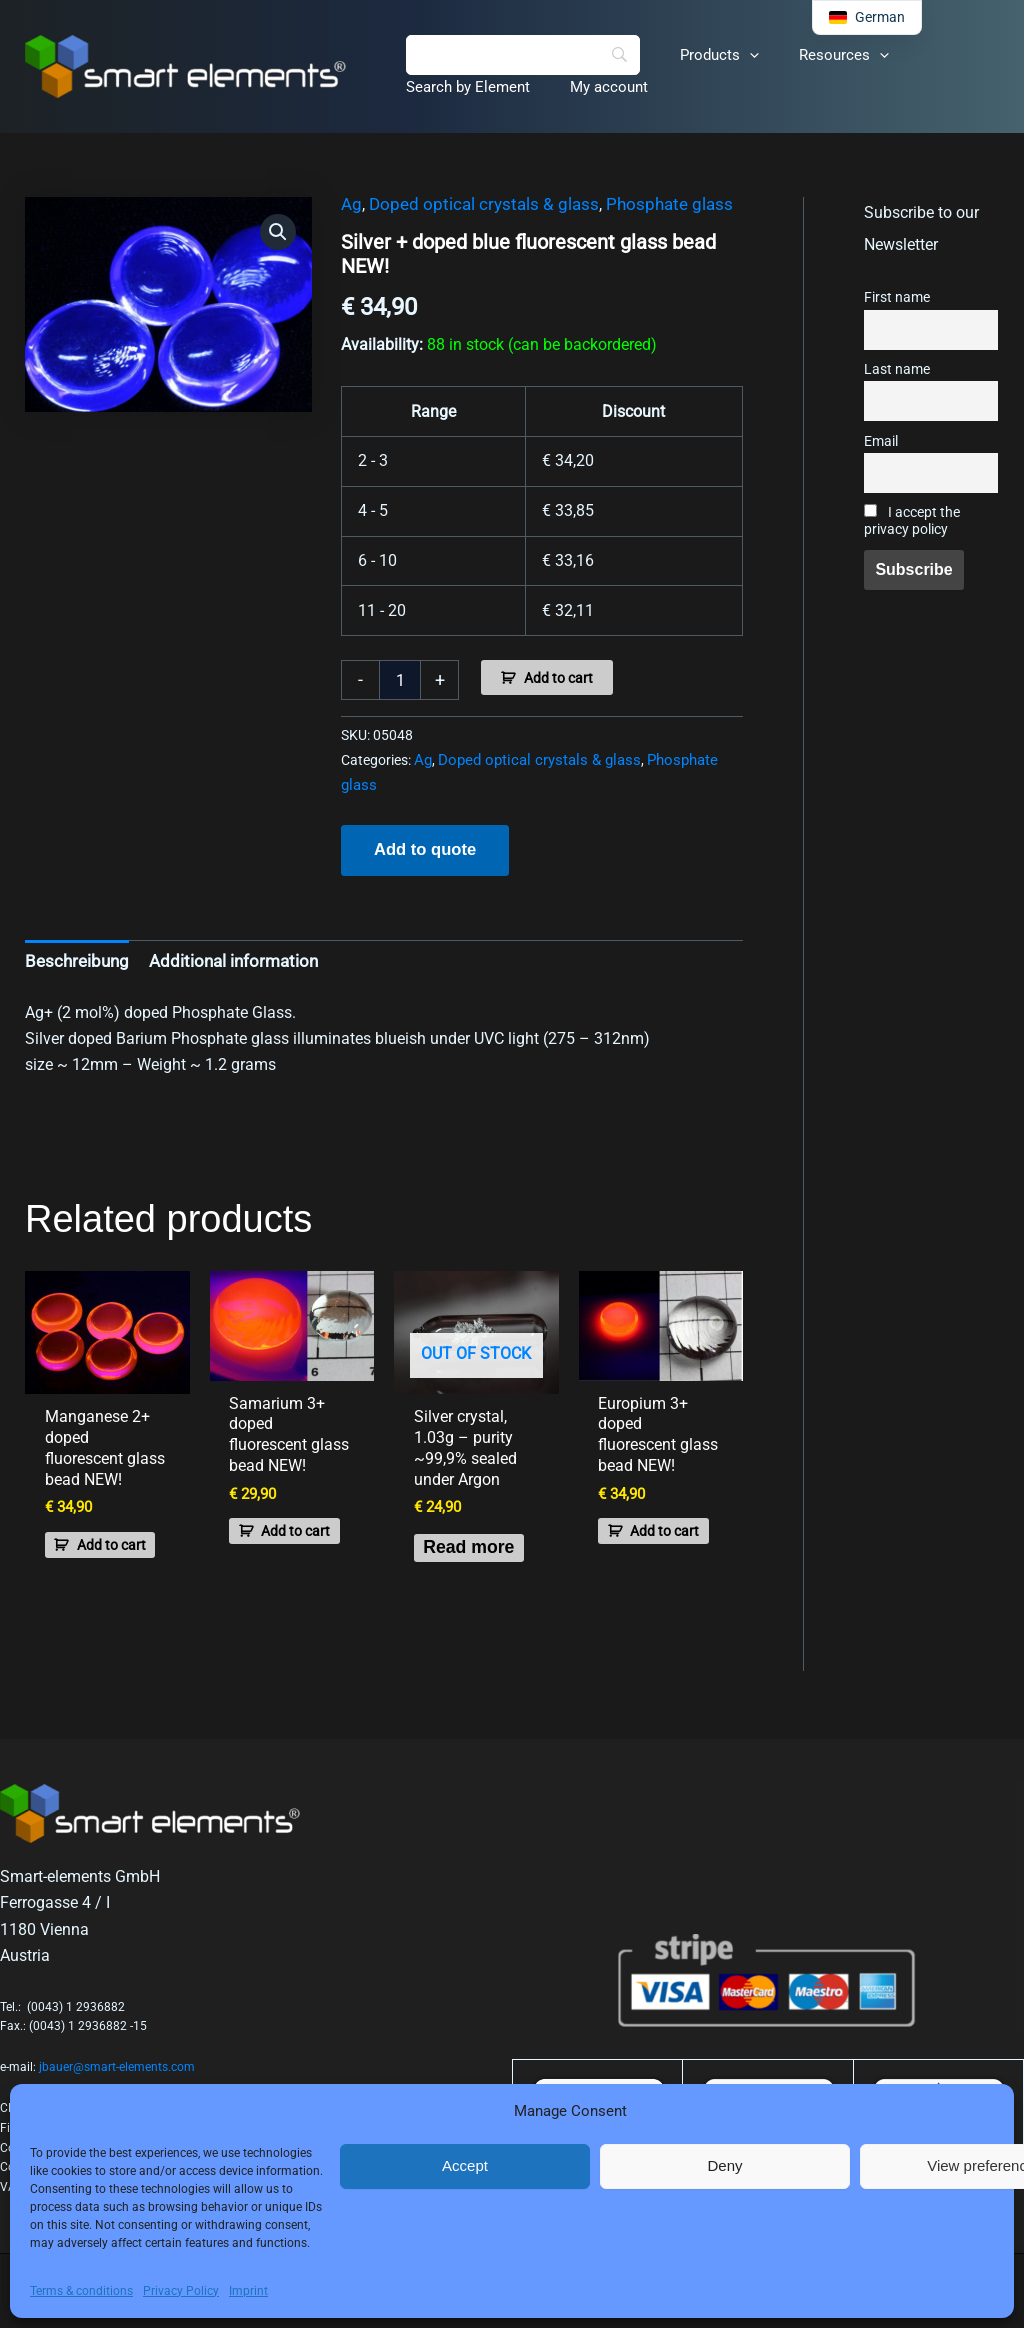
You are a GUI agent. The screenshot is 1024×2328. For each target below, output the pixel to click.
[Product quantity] (400, 680)
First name (897, 297)
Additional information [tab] (220, 957)
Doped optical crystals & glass (473, 204)
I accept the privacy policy (912, 521)
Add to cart (558, 678)
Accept (465, 2165)
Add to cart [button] (96, 1531)
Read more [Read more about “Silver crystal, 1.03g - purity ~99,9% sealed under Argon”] (457, 1559)
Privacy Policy (181, 2291)
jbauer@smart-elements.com (117, 2067)
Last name (897, 369)
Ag (350, 204)
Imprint (248, 2291)
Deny (724, 2165)
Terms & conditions (81, 2291)
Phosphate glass (646, 204)
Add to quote (423, 847)
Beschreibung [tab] (73, 957)
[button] (734, 55)
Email (881, 441)
